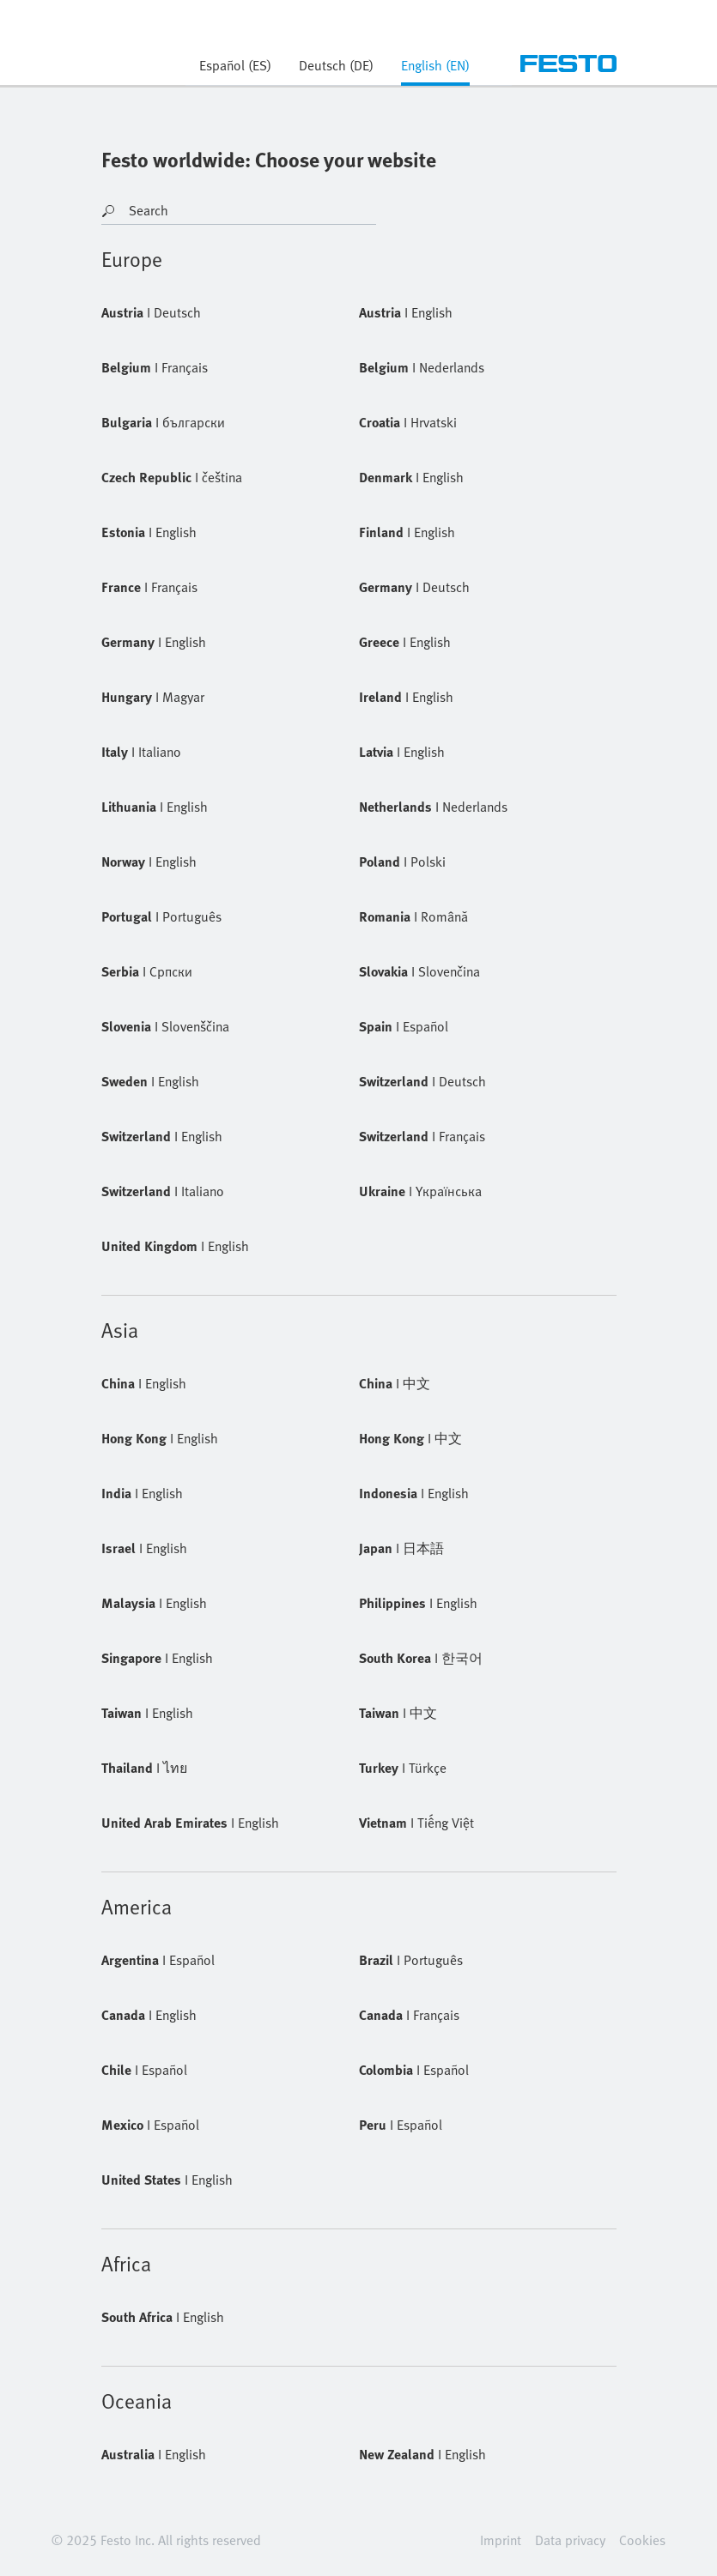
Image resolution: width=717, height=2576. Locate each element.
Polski (402, 861)
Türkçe (403, 1767)
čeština (171, 477)
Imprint (500, 2540)
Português (161, 916)
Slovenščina (165, 1026)
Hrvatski (408, 422)
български (163, 422)
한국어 (421, 1658)
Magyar (152, 696)
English (406, 312)
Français (154, 367)
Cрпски (146, 971)
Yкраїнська (420, 1191)
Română (413, 916)
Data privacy (570, 2540)
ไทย (144, 1767)
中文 (394, 1383)
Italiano (141, 751)
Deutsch (151, 312)
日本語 (401, 1548)
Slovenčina (419, 971)
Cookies (642, 2540)
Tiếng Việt (416, 1822)
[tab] (435, 70)
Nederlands (421, 367)
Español (403, 1026)
